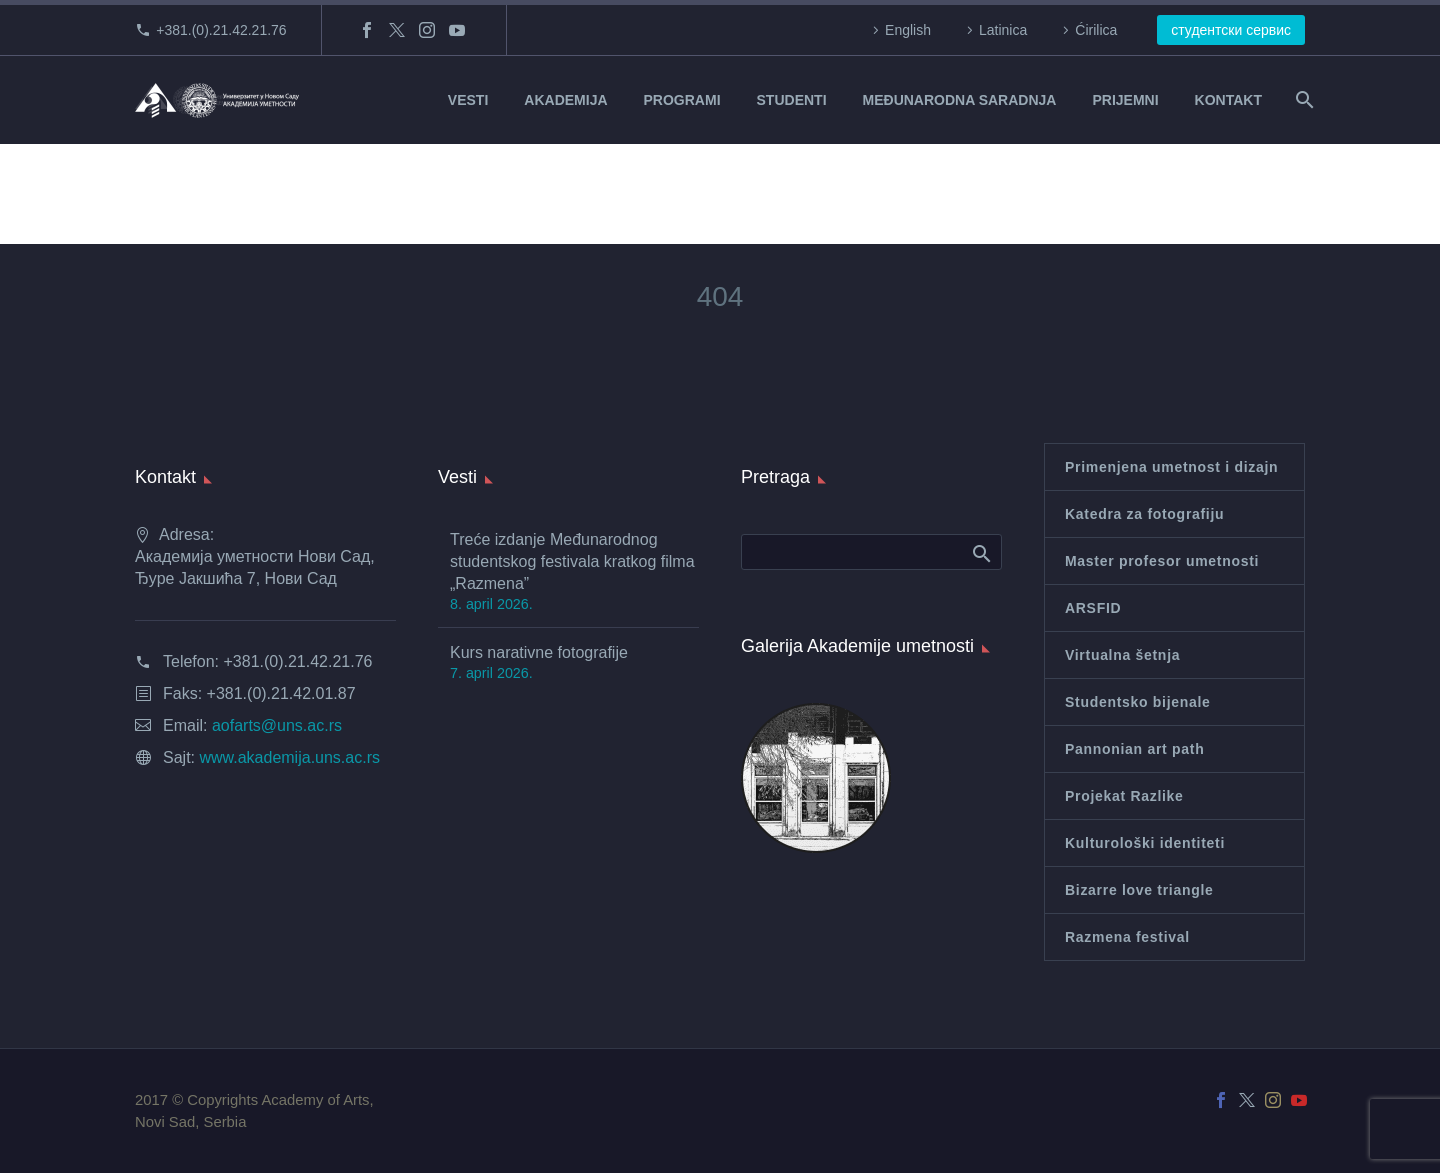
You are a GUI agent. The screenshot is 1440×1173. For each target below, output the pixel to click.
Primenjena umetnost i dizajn (1171, 467)
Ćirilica (1096, 30)
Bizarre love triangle (1139, 890)
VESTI (468, 100)
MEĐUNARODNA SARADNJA (960, 100)
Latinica (1003, 30)
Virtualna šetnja (1122, 655)
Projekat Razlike (1124, 796)
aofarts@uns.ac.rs (277, 725)
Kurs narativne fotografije (539, 652)
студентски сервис (1231, 30)
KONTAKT (1228, 100)
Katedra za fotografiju (1144, 514)
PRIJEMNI (1125, 100)
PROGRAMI (682, 100)
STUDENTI (792, 100)
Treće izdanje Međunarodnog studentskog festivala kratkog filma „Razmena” (572, 561)
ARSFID (1093, 608)
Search (980, 553)
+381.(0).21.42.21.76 (221, 30)
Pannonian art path (1134, 749)
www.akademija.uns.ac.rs (289, 757)
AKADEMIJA (565, 100)
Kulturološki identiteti (1145, 843)
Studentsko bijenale (1138, 702)
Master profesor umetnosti (1162, 561)
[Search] (1302, 100)
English (908, 30)
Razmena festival (1127, 937)
